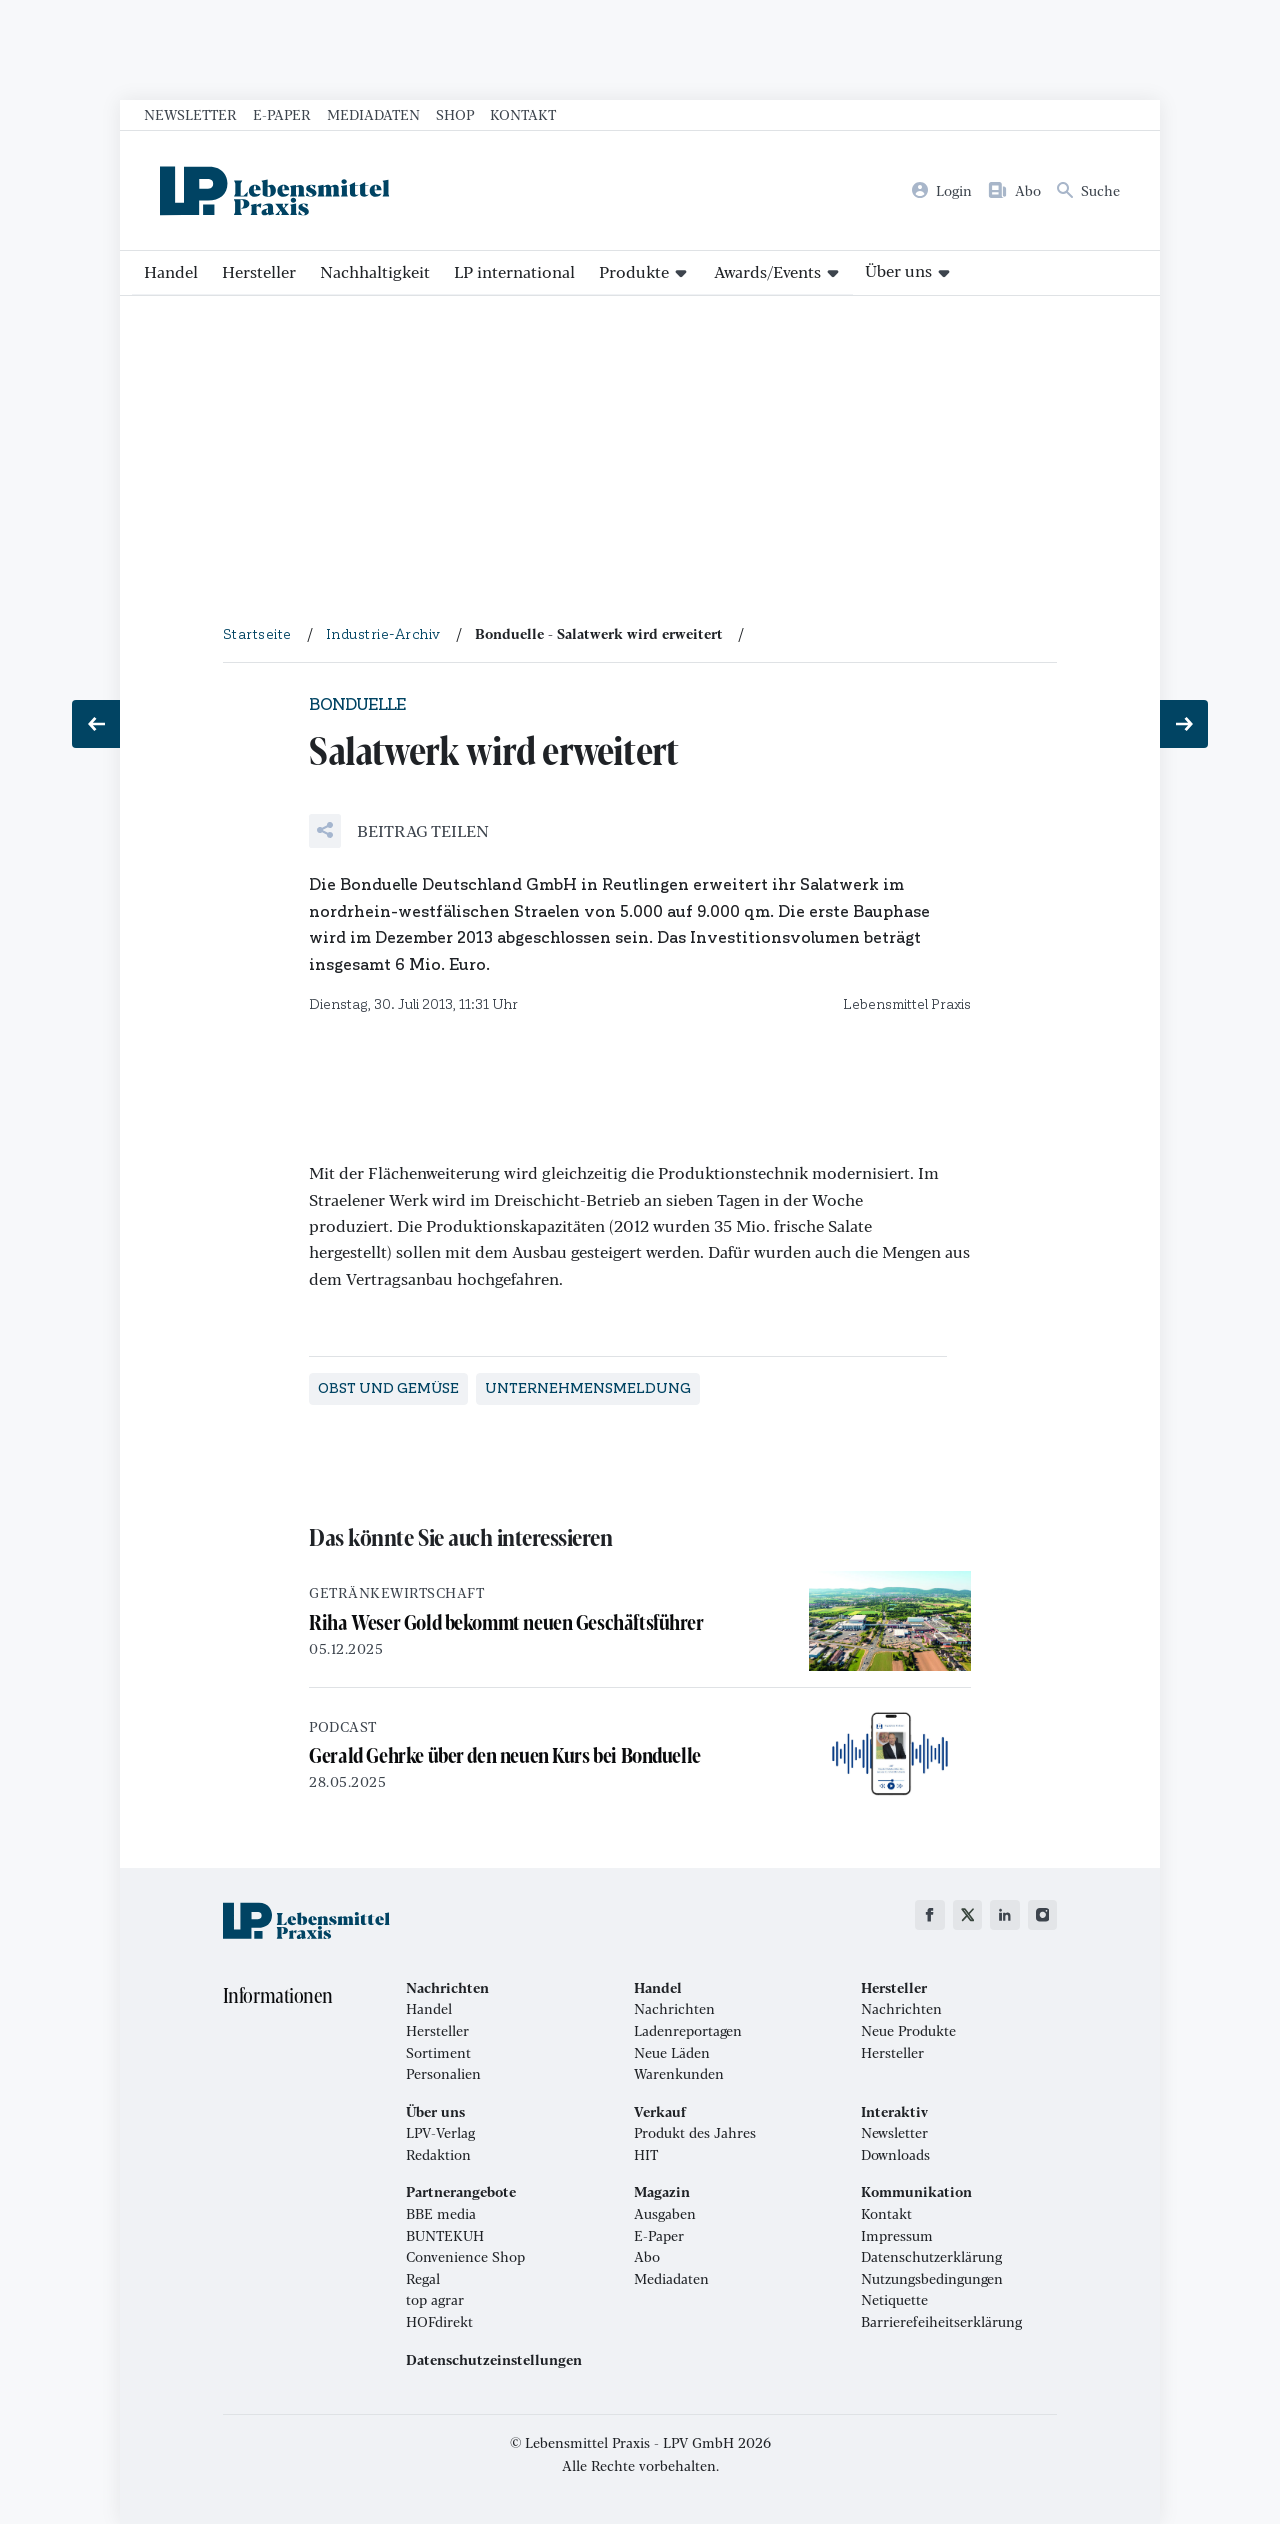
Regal (423, 2279)
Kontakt (523, 114)
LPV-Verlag (440, 2133)
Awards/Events (767, 271)
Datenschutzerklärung (931, 2257)
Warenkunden (679, 2074)
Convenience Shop (465, 2257)
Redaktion (438, 2155)
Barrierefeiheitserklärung (941, 2322)
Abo (647, 2257)
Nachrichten (674, 2009)
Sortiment (438, 2053)
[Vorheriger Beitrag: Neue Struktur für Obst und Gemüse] (96, 724)
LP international (514, 271)
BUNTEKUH (445, 2236)
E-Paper (282, 114)
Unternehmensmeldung (588, 1388)
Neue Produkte (908, 2031)
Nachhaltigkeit (375, 271)
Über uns (898, 270)
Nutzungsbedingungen (932, 2279)
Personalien (443, 2074)
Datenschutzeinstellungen (494, 2360)
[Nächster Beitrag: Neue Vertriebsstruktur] (1184, 724)
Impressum (897, 2236)
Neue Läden (672, 2053)
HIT (646, 2155)
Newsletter (190, 114)
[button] (399, 831)
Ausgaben (665, 2214)
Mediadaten (373, 114)
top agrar (435, 2300)
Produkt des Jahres (695, 2133)
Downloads (895, 2155)
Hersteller (259, 271)
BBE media (441, 2214)
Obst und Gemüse (388, 1388)
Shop (455, 114)
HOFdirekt (439, 2322)
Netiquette (894, 2300)
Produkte (634, 271)
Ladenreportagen (688, 2031)
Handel (171, 271)
